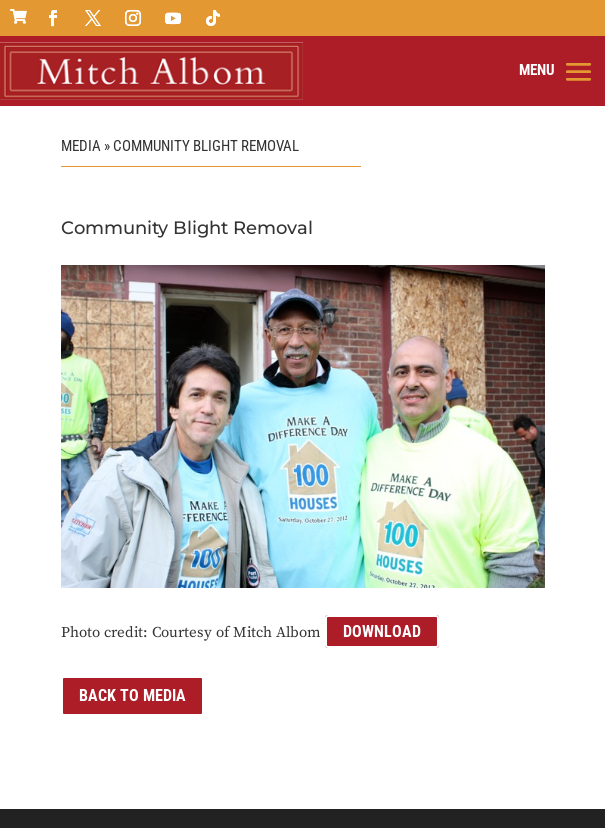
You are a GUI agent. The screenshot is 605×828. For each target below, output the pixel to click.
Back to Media (132, 695)
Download (382, 631)
